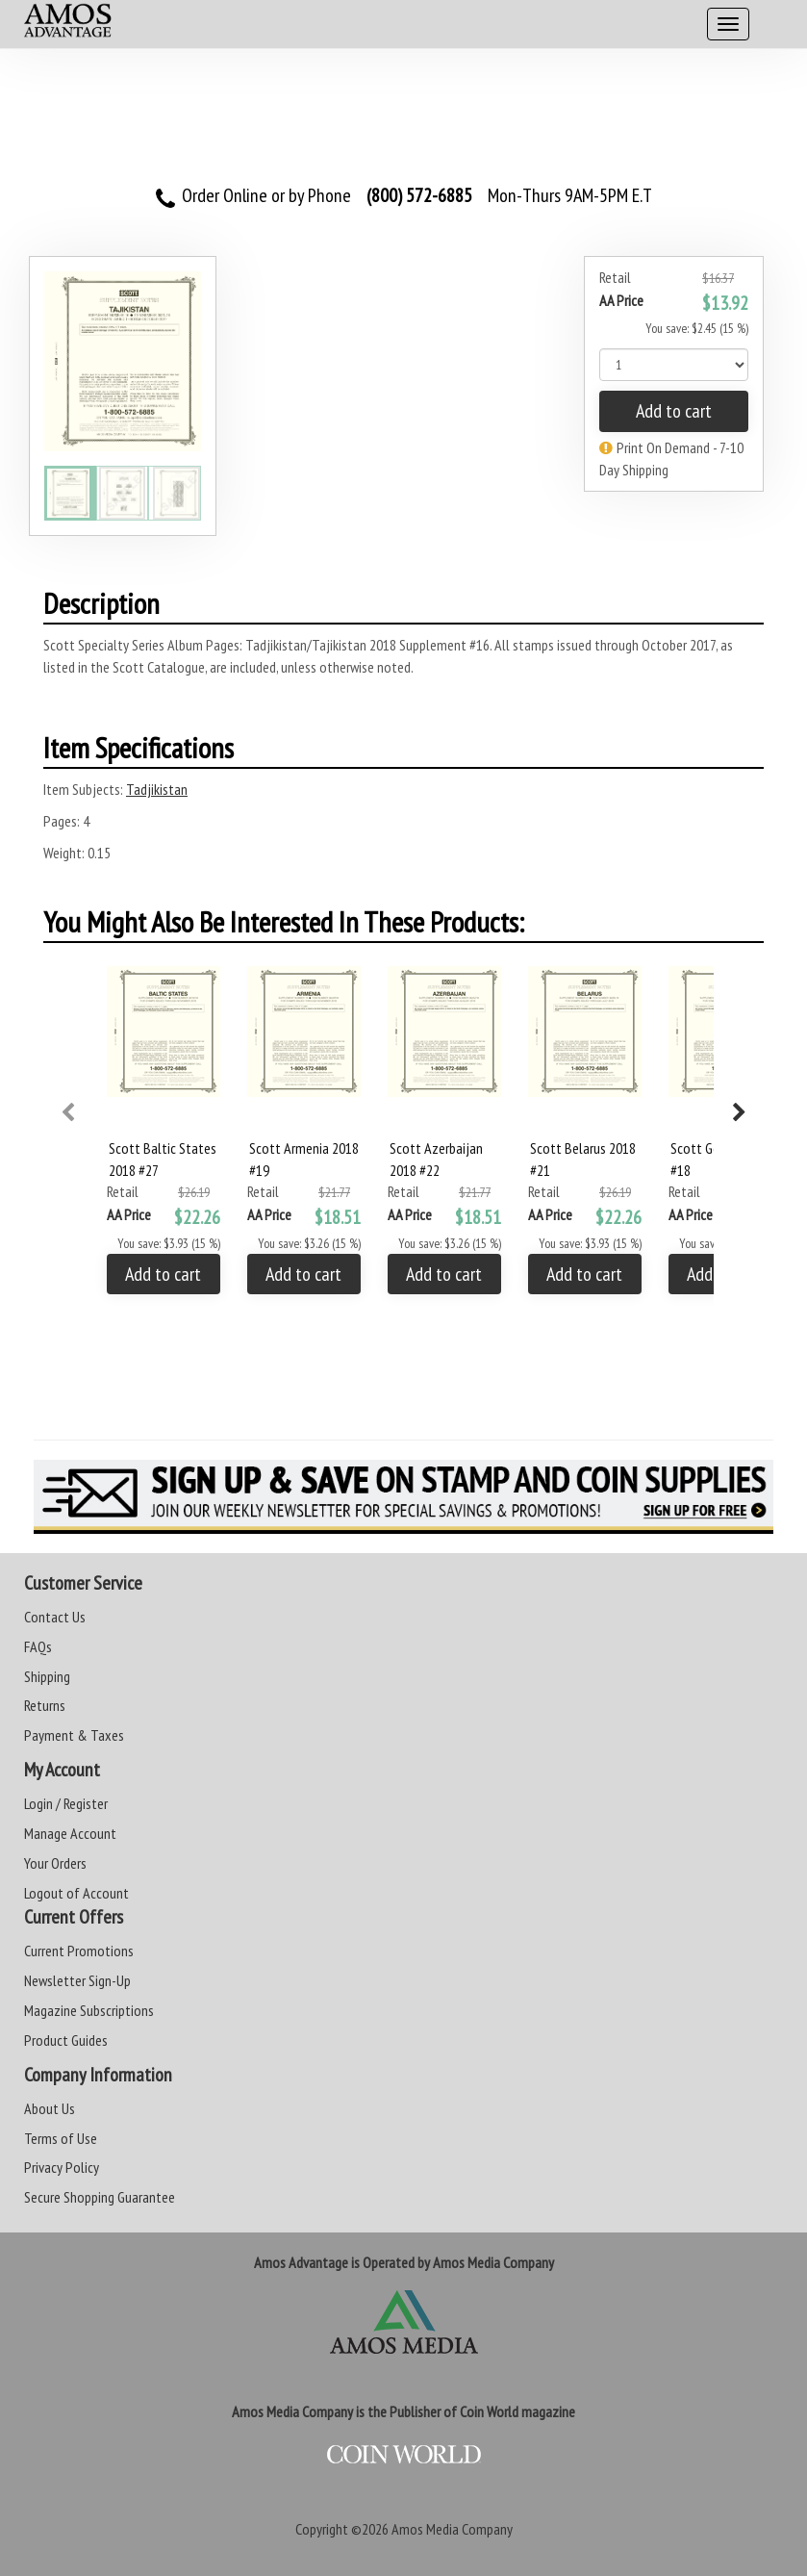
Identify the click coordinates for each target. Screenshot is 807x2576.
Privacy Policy (61, 2167)
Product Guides (66, 2040)
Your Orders (55, 1863)
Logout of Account (76, 1892)
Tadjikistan (157, 789)
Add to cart (674, 410)
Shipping (47, 1676)
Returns (44, 1705)
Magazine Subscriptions (89, 2010)
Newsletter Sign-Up (77, 1980)
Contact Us (55, 1616)
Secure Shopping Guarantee (99, 2196)
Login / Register (66, 1803)
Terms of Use (60, 2138)
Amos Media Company (452, 2528)
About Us (49, 2108)
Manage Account (70, 1833)
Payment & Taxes (74, 1735)
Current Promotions (79, 1950)
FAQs (38, 1646)
